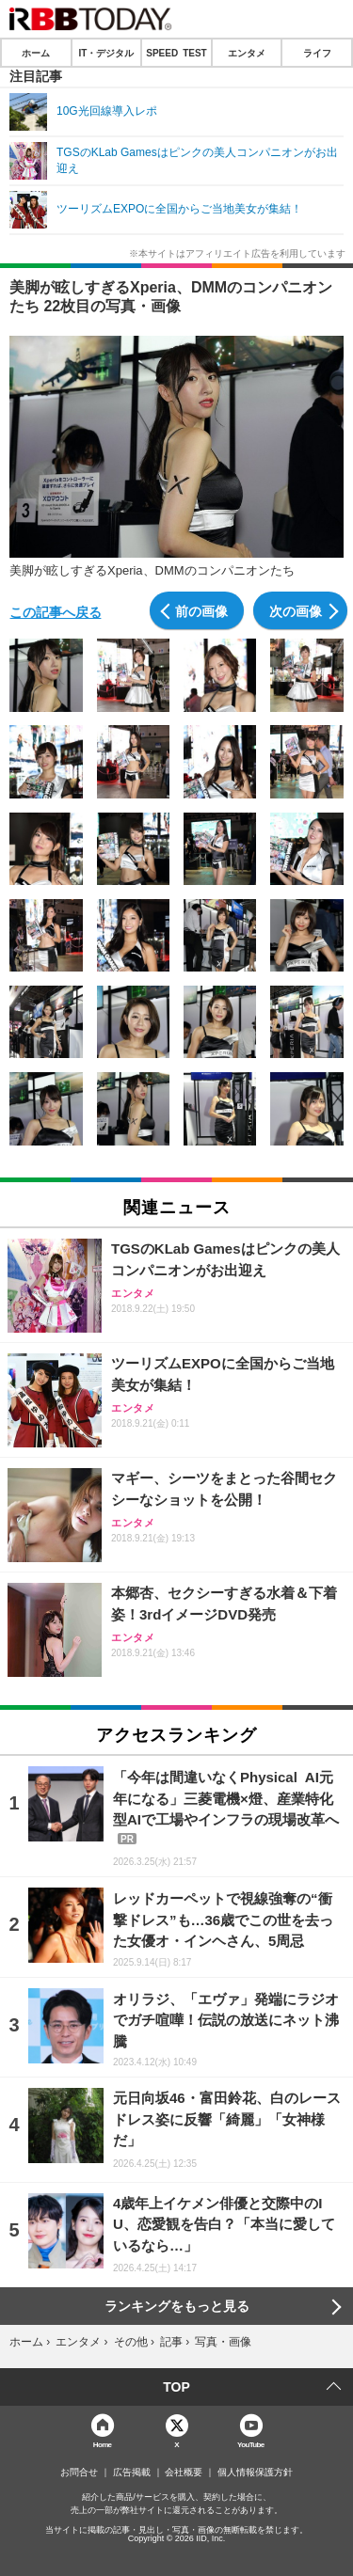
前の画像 (201, 610)
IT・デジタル (106, 52)
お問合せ (79, 2472)
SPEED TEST (176, 52)
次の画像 (295, 610)
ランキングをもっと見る (176, 2306)
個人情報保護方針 (255, 2472)
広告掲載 (132, 2472)
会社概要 (183, 2472)
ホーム (36, 52)
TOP (176, 2386)
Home (102, 2444)
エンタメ (246, 52)
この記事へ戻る (55, 611)
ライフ (317, 52)
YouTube (251, 2444)
